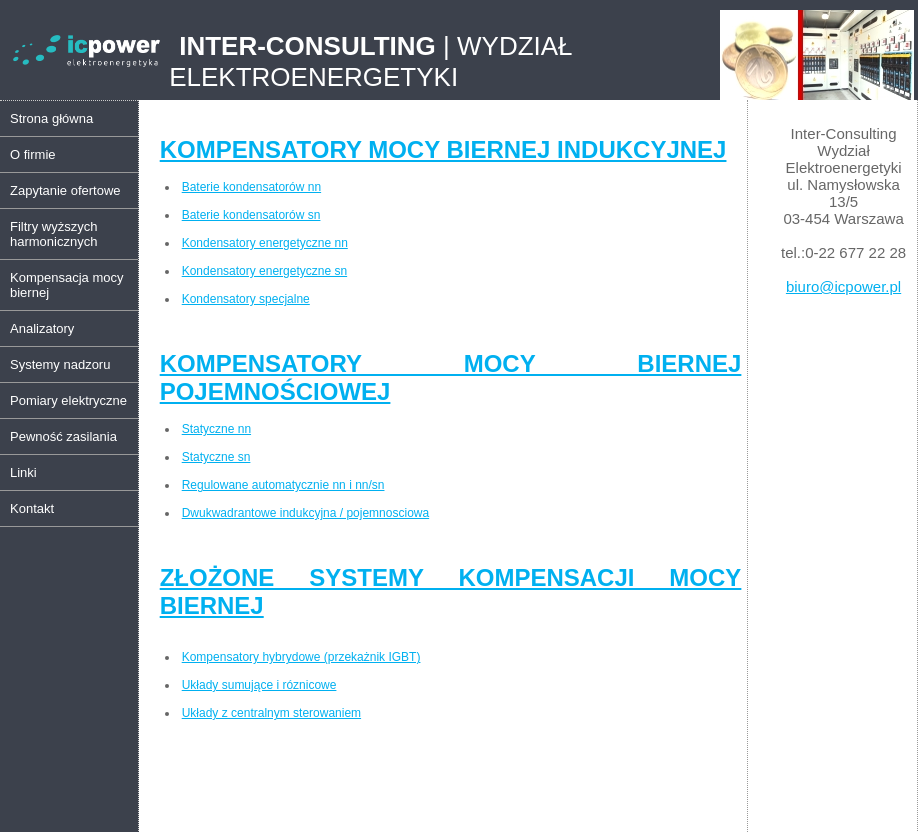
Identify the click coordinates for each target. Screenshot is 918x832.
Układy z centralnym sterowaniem (271, 713)
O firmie (33, 154)
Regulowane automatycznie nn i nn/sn (283, 485)
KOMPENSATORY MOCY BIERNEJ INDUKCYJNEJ (443, 149)
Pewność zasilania (63, 436)
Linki (23, 472)
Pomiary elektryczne (68, 400)
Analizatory (42, 328)
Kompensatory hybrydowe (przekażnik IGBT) (301, 657)
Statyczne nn (216, 429)
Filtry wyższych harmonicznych (53, 234)
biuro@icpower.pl (843, 286)
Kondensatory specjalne (246, 299)
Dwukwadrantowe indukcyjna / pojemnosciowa (305, 513)
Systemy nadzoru (60, 364)
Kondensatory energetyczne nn (265, 243)
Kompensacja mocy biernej (66, 285)
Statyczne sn (216, 457)
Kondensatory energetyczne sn (264, 271)
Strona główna (51, 118)
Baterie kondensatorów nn (251, 187)
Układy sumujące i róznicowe (259, 685)
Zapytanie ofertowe (65, 190)
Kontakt (32, 508)
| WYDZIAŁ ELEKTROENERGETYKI (370, 61)
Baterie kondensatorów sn (251, 215)
